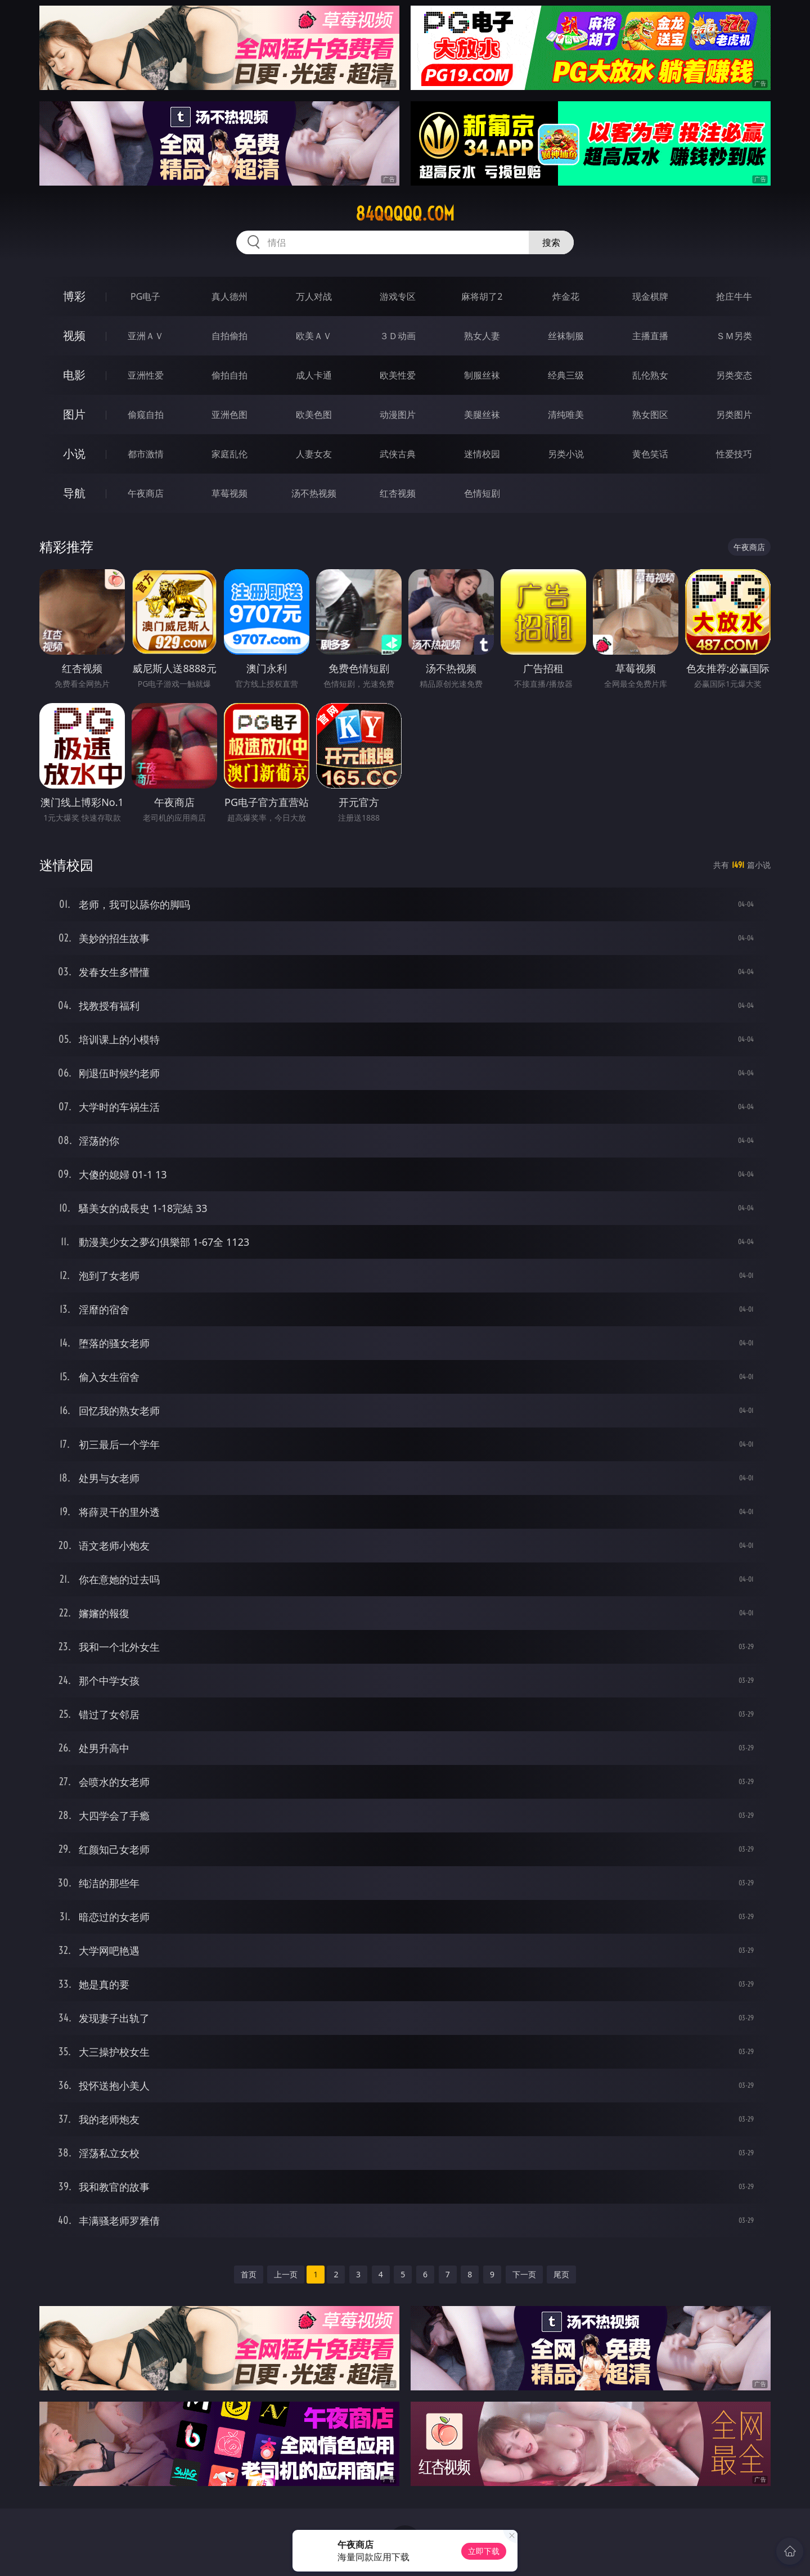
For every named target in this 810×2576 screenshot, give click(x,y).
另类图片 (734, 414)
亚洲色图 (230, 414)
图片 (74, 414)
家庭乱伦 (230, 454)
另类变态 (734, 375)
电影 (74, 374)
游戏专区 (398, 296)
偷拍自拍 (230, 375)
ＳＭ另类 (734, 336)
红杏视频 (398, 493)
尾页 (561, 2274)
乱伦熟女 (650, 375)
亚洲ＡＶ (146, 336)
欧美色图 (314, 414)
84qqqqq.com (405, 213)
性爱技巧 (734, 454)
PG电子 (145, 296)
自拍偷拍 (230, 336)
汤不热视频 (313, 493)
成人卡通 (314, 375)
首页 (248, 2274)
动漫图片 (398, 414)
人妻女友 (314, 454)
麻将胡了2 (481, 296)
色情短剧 (482, 493)
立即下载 (484, 2551)
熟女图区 (650, 414)
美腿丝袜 (482, 414)
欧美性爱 (398, 375)
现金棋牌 (650, 296)
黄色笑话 (650, 454)
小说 (74, 453)
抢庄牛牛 (734, 296)
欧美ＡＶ (314, 336)
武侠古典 (398, 454)
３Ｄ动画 (398, 336)
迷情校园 (482, 454)
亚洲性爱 (146, 375)
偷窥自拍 (146, 414)
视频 (74, 335)
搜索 (551, 242)
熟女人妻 (482, 336)
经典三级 (566, 375)
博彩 (74, 296)
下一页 (524, 2274)
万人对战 (314, 296)
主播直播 (650, 336)
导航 (74, 493)
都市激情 (146, 454)
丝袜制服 (566, 336)
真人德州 (230, 296)
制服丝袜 (482, 375)
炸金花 (565, 296)
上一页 (286, 2274)
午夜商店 (146, 493)
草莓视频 (230, 493)
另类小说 (566, 454)
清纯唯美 (566, 414)
